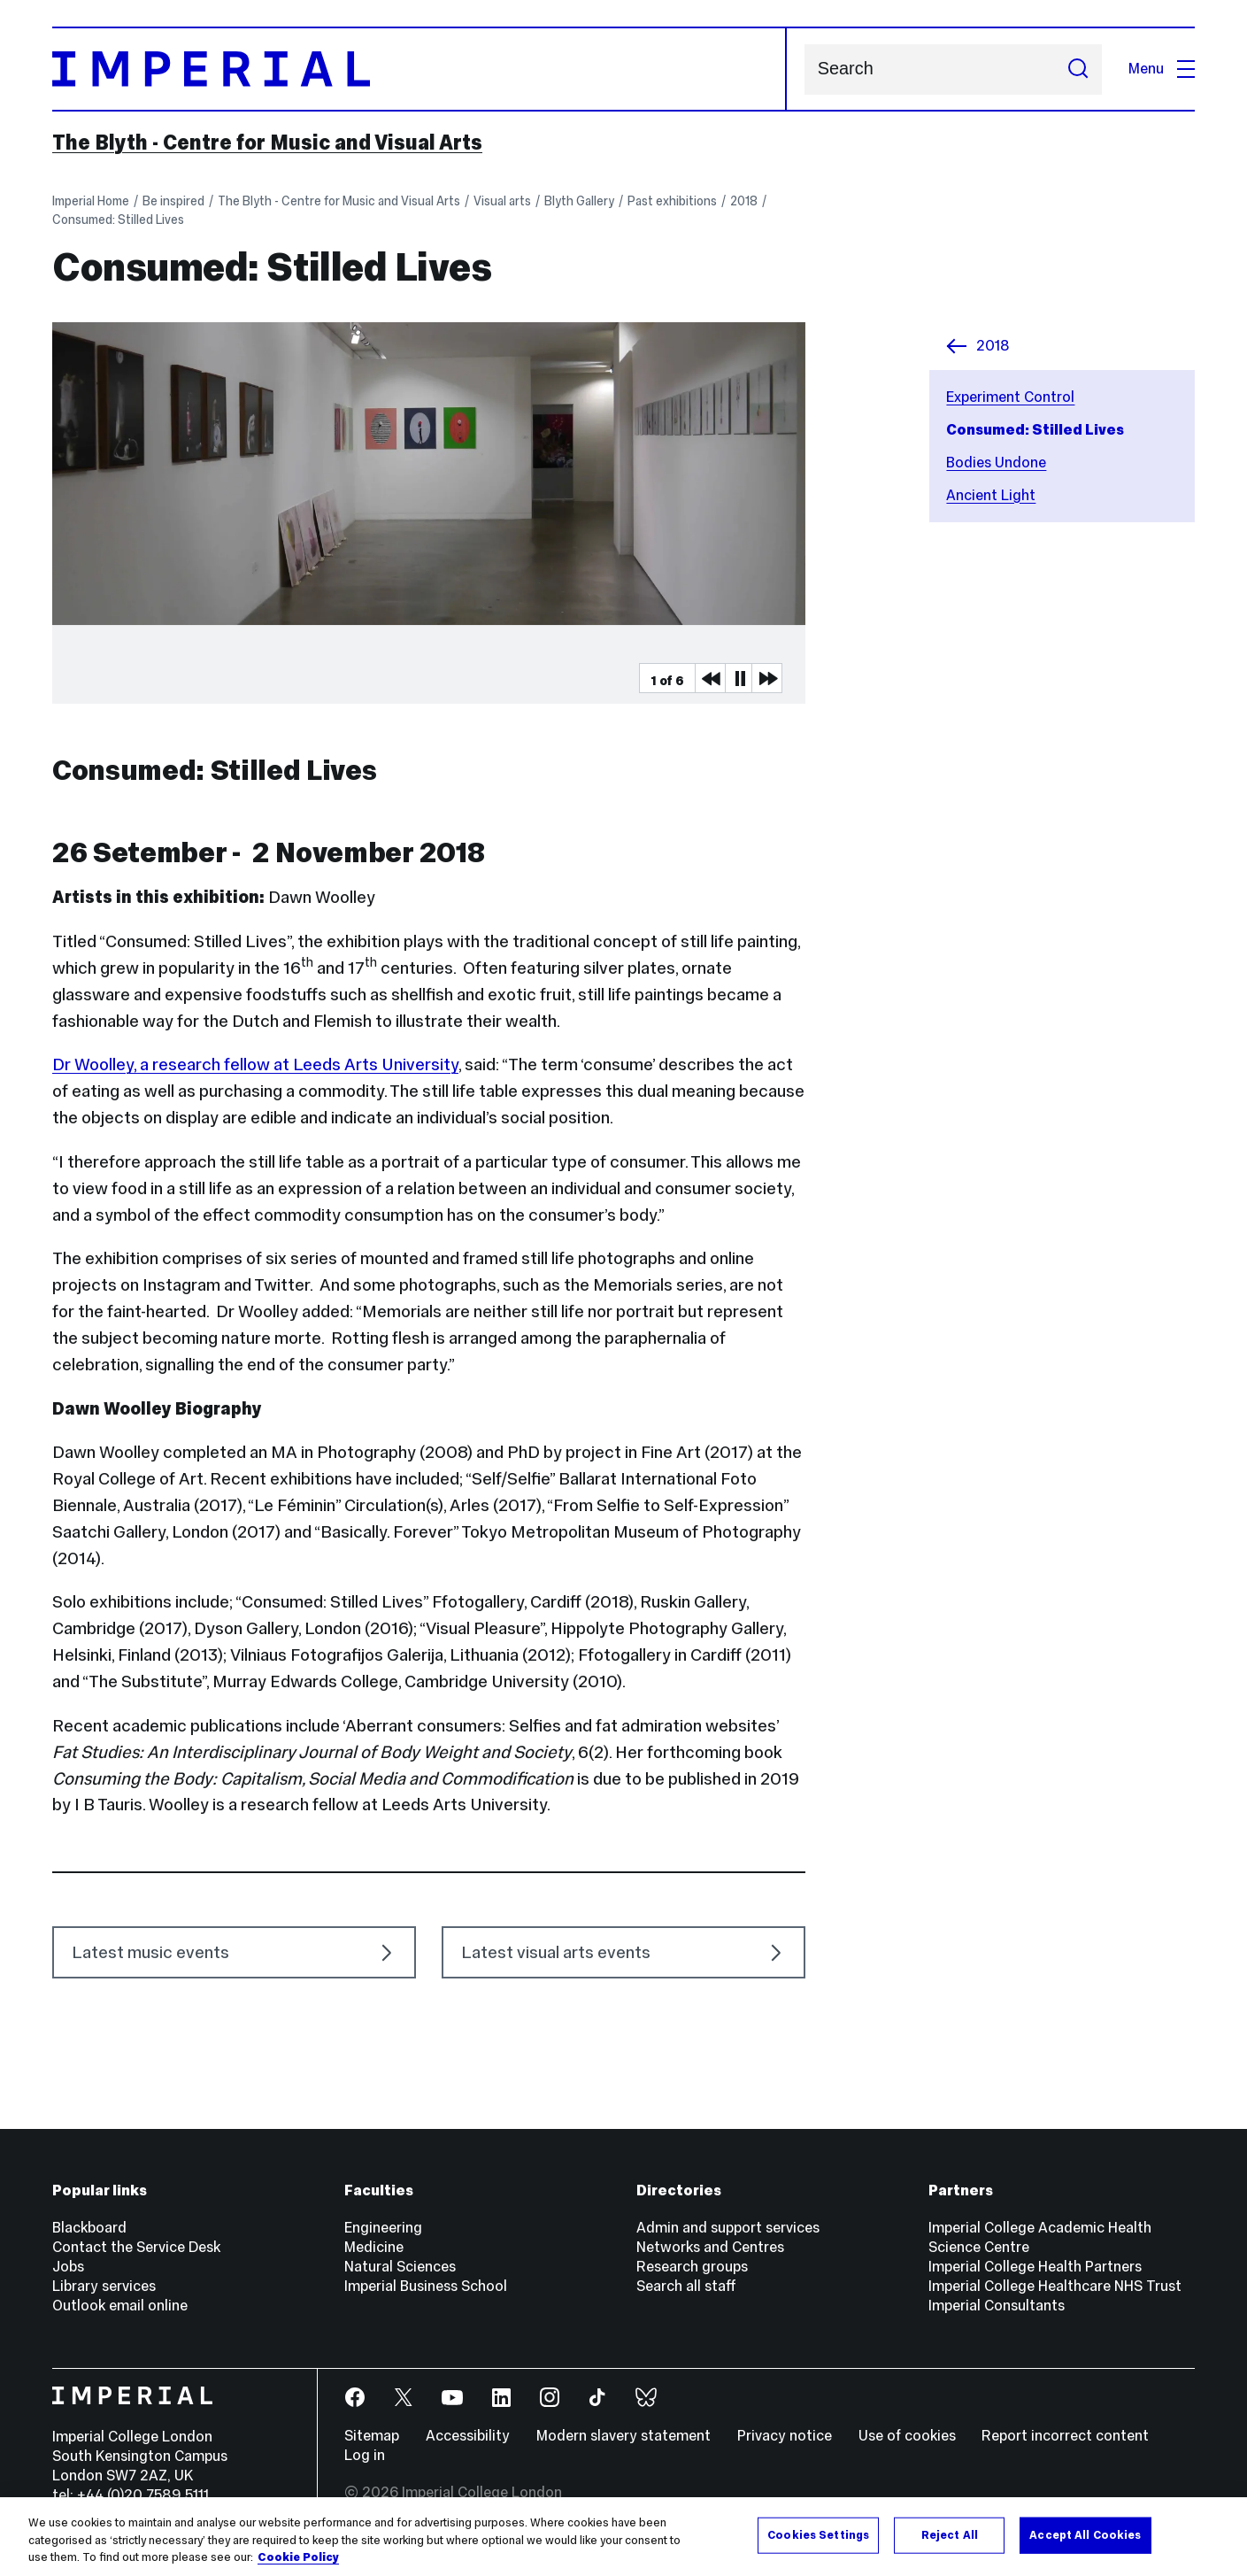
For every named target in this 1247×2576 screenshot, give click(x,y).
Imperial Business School (425, 2286)
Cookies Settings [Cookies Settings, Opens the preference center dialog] (818, 2541)
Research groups (692, 2266)
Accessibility (468, 2435)
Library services (104, 2286)
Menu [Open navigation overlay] (1161, 68)
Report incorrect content (1065, 2435)
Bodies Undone (996, 462)
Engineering (383, 2227)
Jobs (68, 2266)
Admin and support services (728, 2227)
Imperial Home (90, 201)
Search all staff (686, 2286)
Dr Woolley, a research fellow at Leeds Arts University (255, 1064)
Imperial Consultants (996, 2305)
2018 (744, 201)
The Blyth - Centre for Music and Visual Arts (267, 142)
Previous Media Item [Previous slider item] (710, 678)
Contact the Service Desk (136, 2247)
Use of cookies (907, 2435)
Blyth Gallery (579, 201)
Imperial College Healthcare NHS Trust (1055, 2286)
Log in (364, 2455)
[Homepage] (419, 69)
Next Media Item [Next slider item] (766, 678)
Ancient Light (990, 495)
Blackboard (89, 2227)
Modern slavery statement (623, 2435)
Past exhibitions (672, 201)
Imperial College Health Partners (1035, 2266)
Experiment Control (1010, 397)
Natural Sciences (400, 2266)
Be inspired (173, 201)
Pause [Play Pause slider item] (740, 678)
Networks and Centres (710, 2247)
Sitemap (371, 2435)
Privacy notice (784, 2435)
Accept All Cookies (1085, 2541)
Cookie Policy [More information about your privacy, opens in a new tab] (298, 2564)
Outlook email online (120, 2305)
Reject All (949, 2541)
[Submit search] (1079, 69)
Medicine (374, 2247)
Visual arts (502, 201)
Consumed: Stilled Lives (118, 220)
